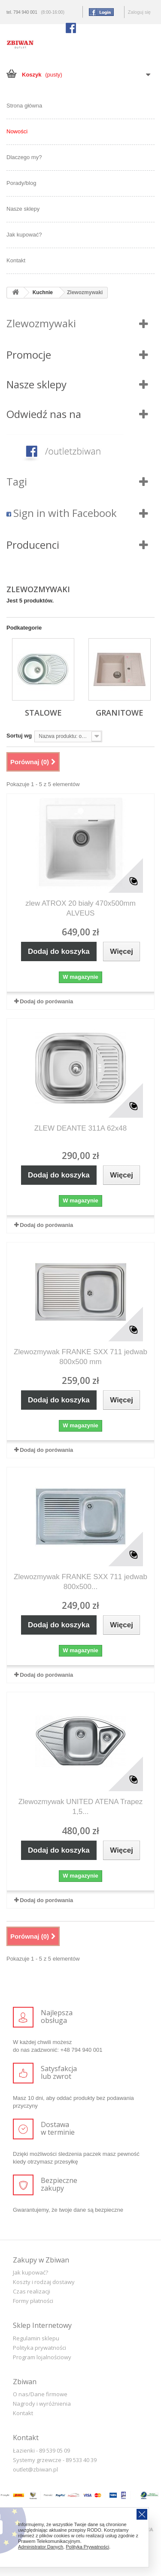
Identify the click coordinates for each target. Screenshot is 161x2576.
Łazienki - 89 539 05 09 (41, 2450)
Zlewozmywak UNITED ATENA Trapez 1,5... (80, 1807)
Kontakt (15, 260)
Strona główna (24, 105)
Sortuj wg (19, 735)
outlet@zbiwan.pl (35, 2469)
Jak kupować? (24, 234)
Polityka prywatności (39, 2348)
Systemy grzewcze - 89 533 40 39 (55, 2460)
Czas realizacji (31, 2291)
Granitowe (119, 712)
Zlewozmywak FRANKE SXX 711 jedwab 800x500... (80, 1582)
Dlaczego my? (24, 157)
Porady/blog (21, 183)
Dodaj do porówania (46, 1001)
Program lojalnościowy (42, 2357)
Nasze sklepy (22, 209)
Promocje (28, 354)
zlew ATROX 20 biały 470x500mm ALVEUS (80, 908)
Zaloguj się (139, 12)
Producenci (32, 545)
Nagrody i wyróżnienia (42, 2403)
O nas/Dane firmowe (40, 2394)
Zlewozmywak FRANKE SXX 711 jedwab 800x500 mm (80, 1357)
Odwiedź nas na (43, 414)
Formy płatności (33, 2301)
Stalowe (43, 712)
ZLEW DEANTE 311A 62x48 (80, 1128)
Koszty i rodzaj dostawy (44, 2282)
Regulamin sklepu (36, 2338)
